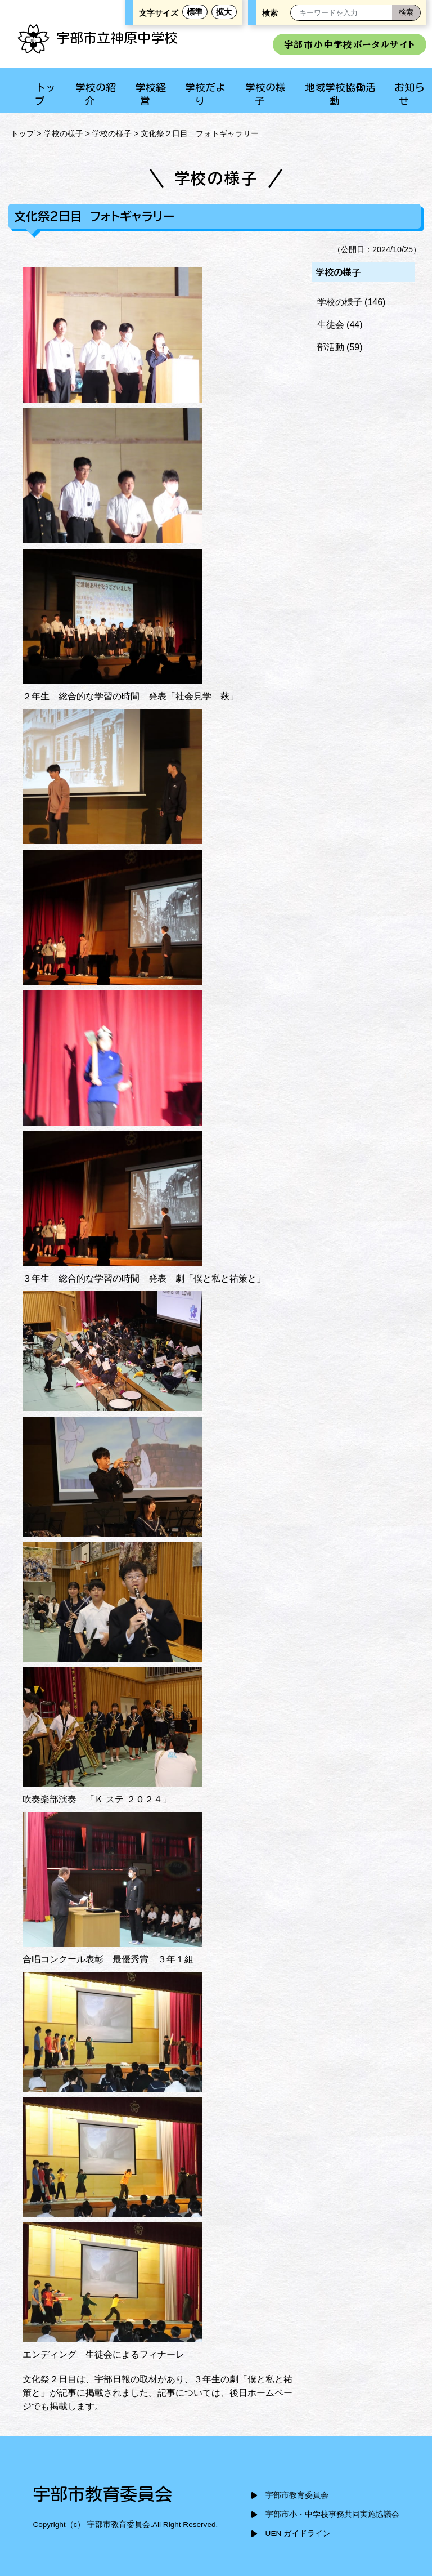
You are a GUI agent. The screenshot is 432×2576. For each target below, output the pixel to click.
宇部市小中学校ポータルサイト (349, 44)
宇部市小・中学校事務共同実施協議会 (332, 2514)
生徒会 (330, 324)
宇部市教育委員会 (297, 2495)
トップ (22, 133)
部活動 (330, 347)
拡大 (224, 11)
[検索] (406, 12)
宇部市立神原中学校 (97, 37)
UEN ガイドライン (298, 2533)
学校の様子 (63, 133)
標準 (194, 11)
